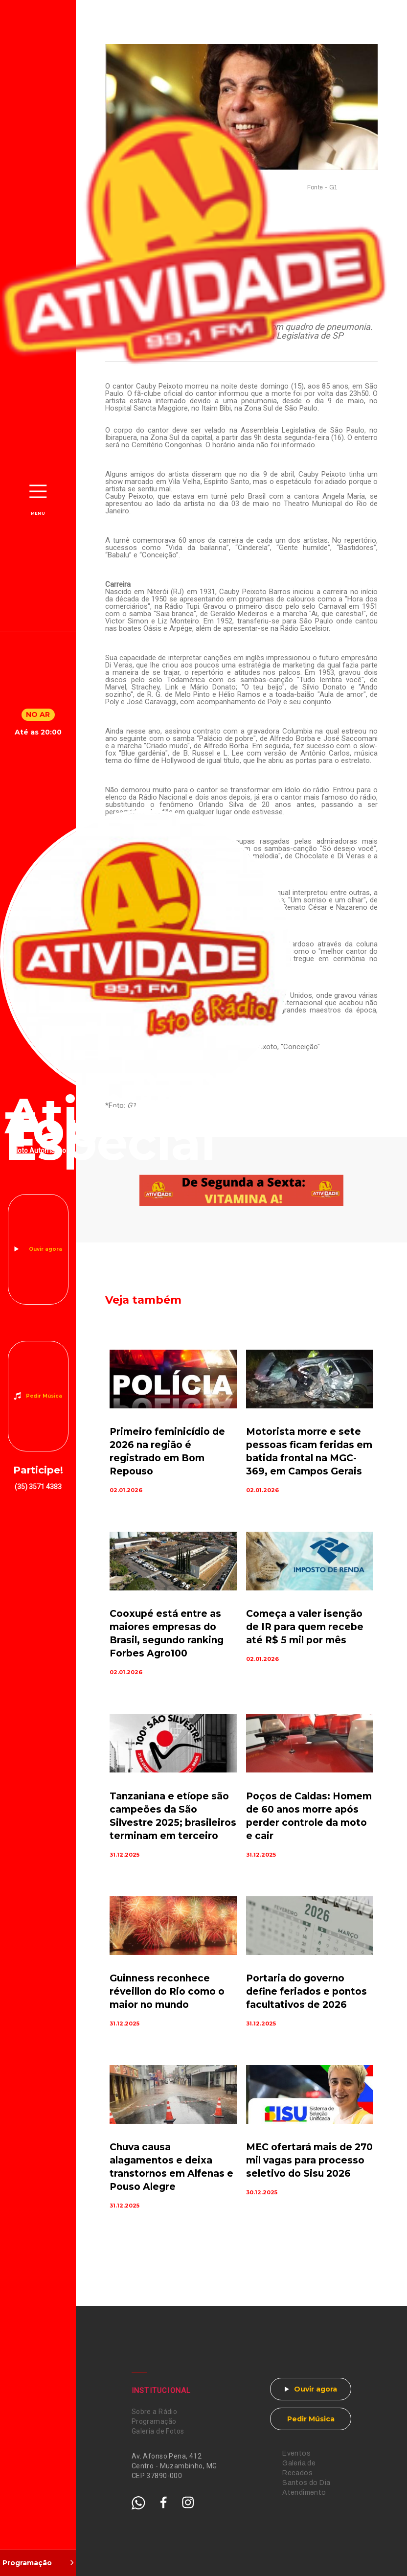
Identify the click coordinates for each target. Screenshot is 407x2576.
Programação (154, 2421)
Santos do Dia (306, 2482)
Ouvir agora (45, 1249)
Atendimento (304, 2492)
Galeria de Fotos (158, 2431)
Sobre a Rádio (154, 2411)
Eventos (296, 2453)
